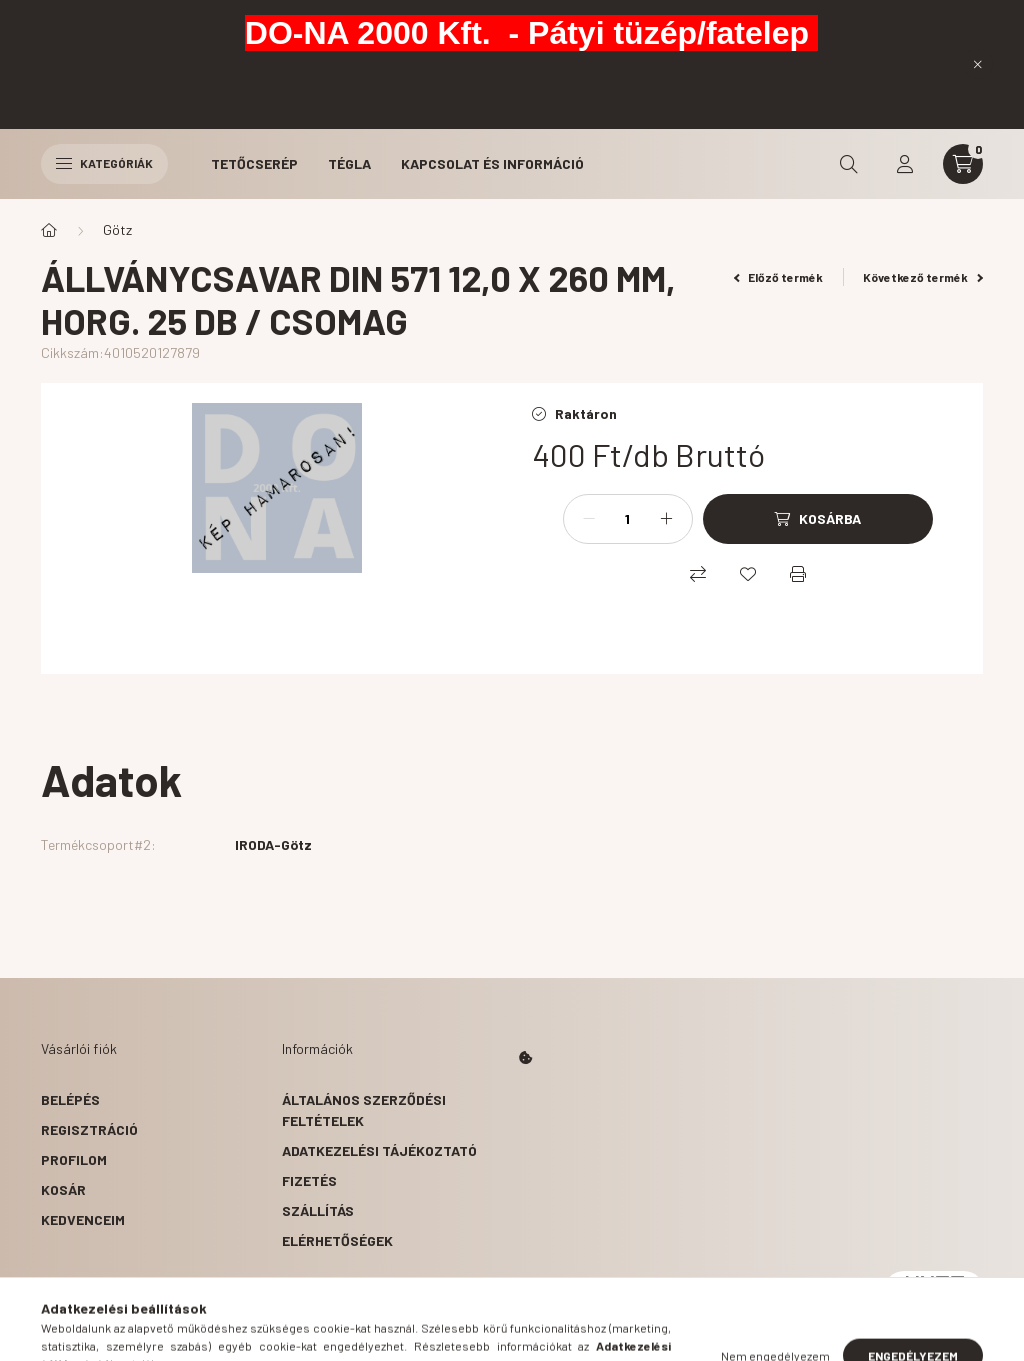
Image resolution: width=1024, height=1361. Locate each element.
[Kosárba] (818, 519)
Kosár (63, 1189)
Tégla (349, 163)
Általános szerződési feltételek (364, 1110)
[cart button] (963, 164)
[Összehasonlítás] (698, 574)
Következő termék (923, 277)
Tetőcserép (254, 163)
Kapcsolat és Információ (492, 163)
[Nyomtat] (798, 574)
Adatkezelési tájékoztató (379, 1150)
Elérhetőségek (337, 1240)
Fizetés (309, 1180)
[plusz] (667, 519)
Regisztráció (89, 1129)
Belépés (70, 1099)
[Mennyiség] (628, 519)
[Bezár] (978, 64)
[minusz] (589, 519)
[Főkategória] (49, 230)
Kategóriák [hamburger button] (104, 163)
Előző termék (779, 277)
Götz (117, 229)
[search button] (849, 164)
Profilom (74, 1159)
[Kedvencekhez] (748, 574)
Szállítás (318, 1210)
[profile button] (905, 164)
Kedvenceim (83, 1219)
